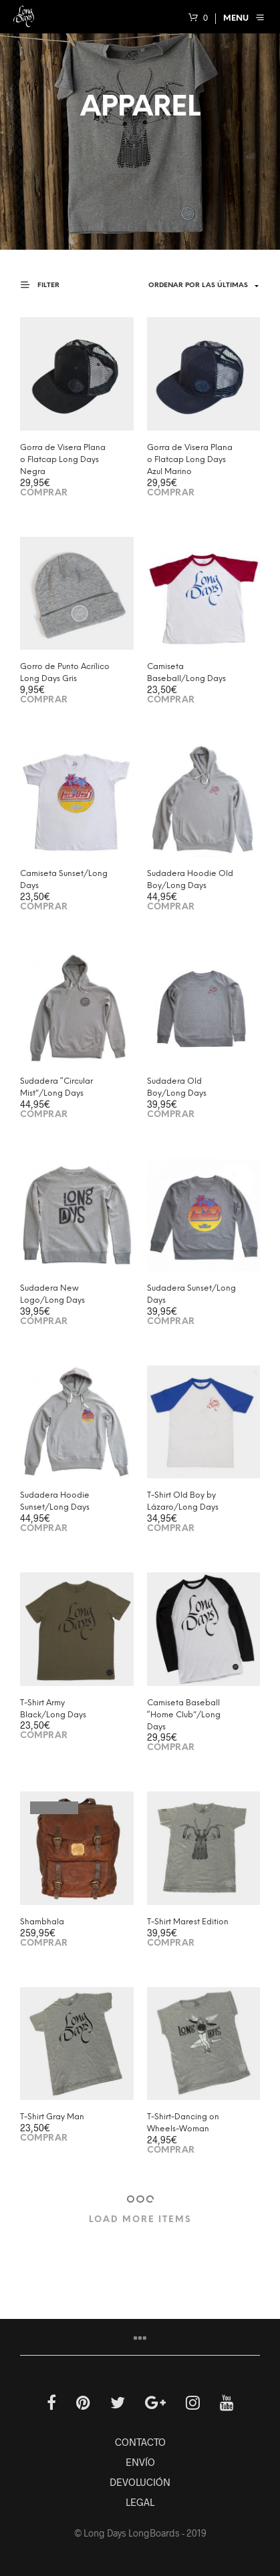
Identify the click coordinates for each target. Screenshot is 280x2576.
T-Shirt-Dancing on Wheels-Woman (183, 2123)
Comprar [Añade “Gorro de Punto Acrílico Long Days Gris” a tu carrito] (43, 700)
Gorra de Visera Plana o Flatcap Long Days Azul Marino (190, 459)
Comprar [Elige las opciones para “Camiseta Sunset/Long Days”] (43, 907)
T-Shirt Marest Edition (188, 1922)
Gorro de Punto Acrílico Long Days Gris (65, 672)
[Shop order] (194, 286)
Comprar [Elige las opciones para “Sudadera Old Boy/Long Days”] (170, 1114)
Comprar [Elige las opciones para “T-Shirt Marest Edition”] (170, 1943)
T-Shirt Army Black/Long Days (53, 1709)
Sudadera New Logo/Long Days (52, 1294)
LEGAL (140, 2502)
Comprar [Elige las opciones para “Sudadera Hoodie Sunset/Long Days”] (43, 1528)
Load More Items (140, 2219)
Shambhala (42, 1922)
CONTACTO (140, 2442)
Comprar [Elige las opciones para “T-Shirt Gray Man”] (43, 2138)
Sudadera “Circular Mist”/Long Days (56, 1087)
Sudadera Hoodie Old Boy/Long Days (190, 879)
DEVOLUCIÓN (140, 2482)
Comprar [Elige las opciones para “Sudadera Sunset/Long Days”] (170, 1321)
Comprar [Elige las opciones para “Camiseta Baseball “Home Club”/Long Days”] (170, 1747)
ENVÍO (140, 2462)
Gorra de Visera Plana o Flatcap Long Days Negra (63, 459)
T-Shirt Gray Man (52, 2117)
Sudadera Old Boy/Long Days (176, 1087)
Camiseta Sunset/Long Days (64, 879)
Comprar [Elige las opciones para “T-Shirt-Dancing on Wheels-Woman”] (170, 2150)
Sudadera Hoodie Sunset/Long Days (55, 1501)
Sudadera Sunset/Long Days (191, 1294)
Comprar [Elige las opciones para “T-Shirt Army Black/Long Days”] (43, 1735)
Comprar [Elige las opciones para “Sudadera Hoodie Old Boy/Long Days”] (170, 907)
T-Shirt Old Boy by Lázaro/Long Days (183, 1501)
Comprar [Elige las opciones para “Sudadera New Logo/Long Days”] (43, 1321)
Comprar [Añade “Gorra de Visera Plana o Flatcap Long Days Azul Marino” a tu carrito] (170, 493)
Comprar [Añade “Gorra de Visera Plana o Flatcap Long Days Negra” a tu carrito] (43, 493)
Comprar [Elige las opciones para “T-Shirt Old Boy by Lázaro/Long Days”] (170, 1528)
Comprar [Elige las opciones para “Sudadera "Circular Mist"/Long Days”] (43, 1114)
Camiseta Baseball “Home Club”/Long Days (184, 1715)
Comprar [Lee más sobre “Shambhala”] (43, 1943)
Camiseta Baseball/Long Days (186, 672)
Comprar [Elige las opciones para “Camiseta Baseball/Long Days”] (170, 700)
